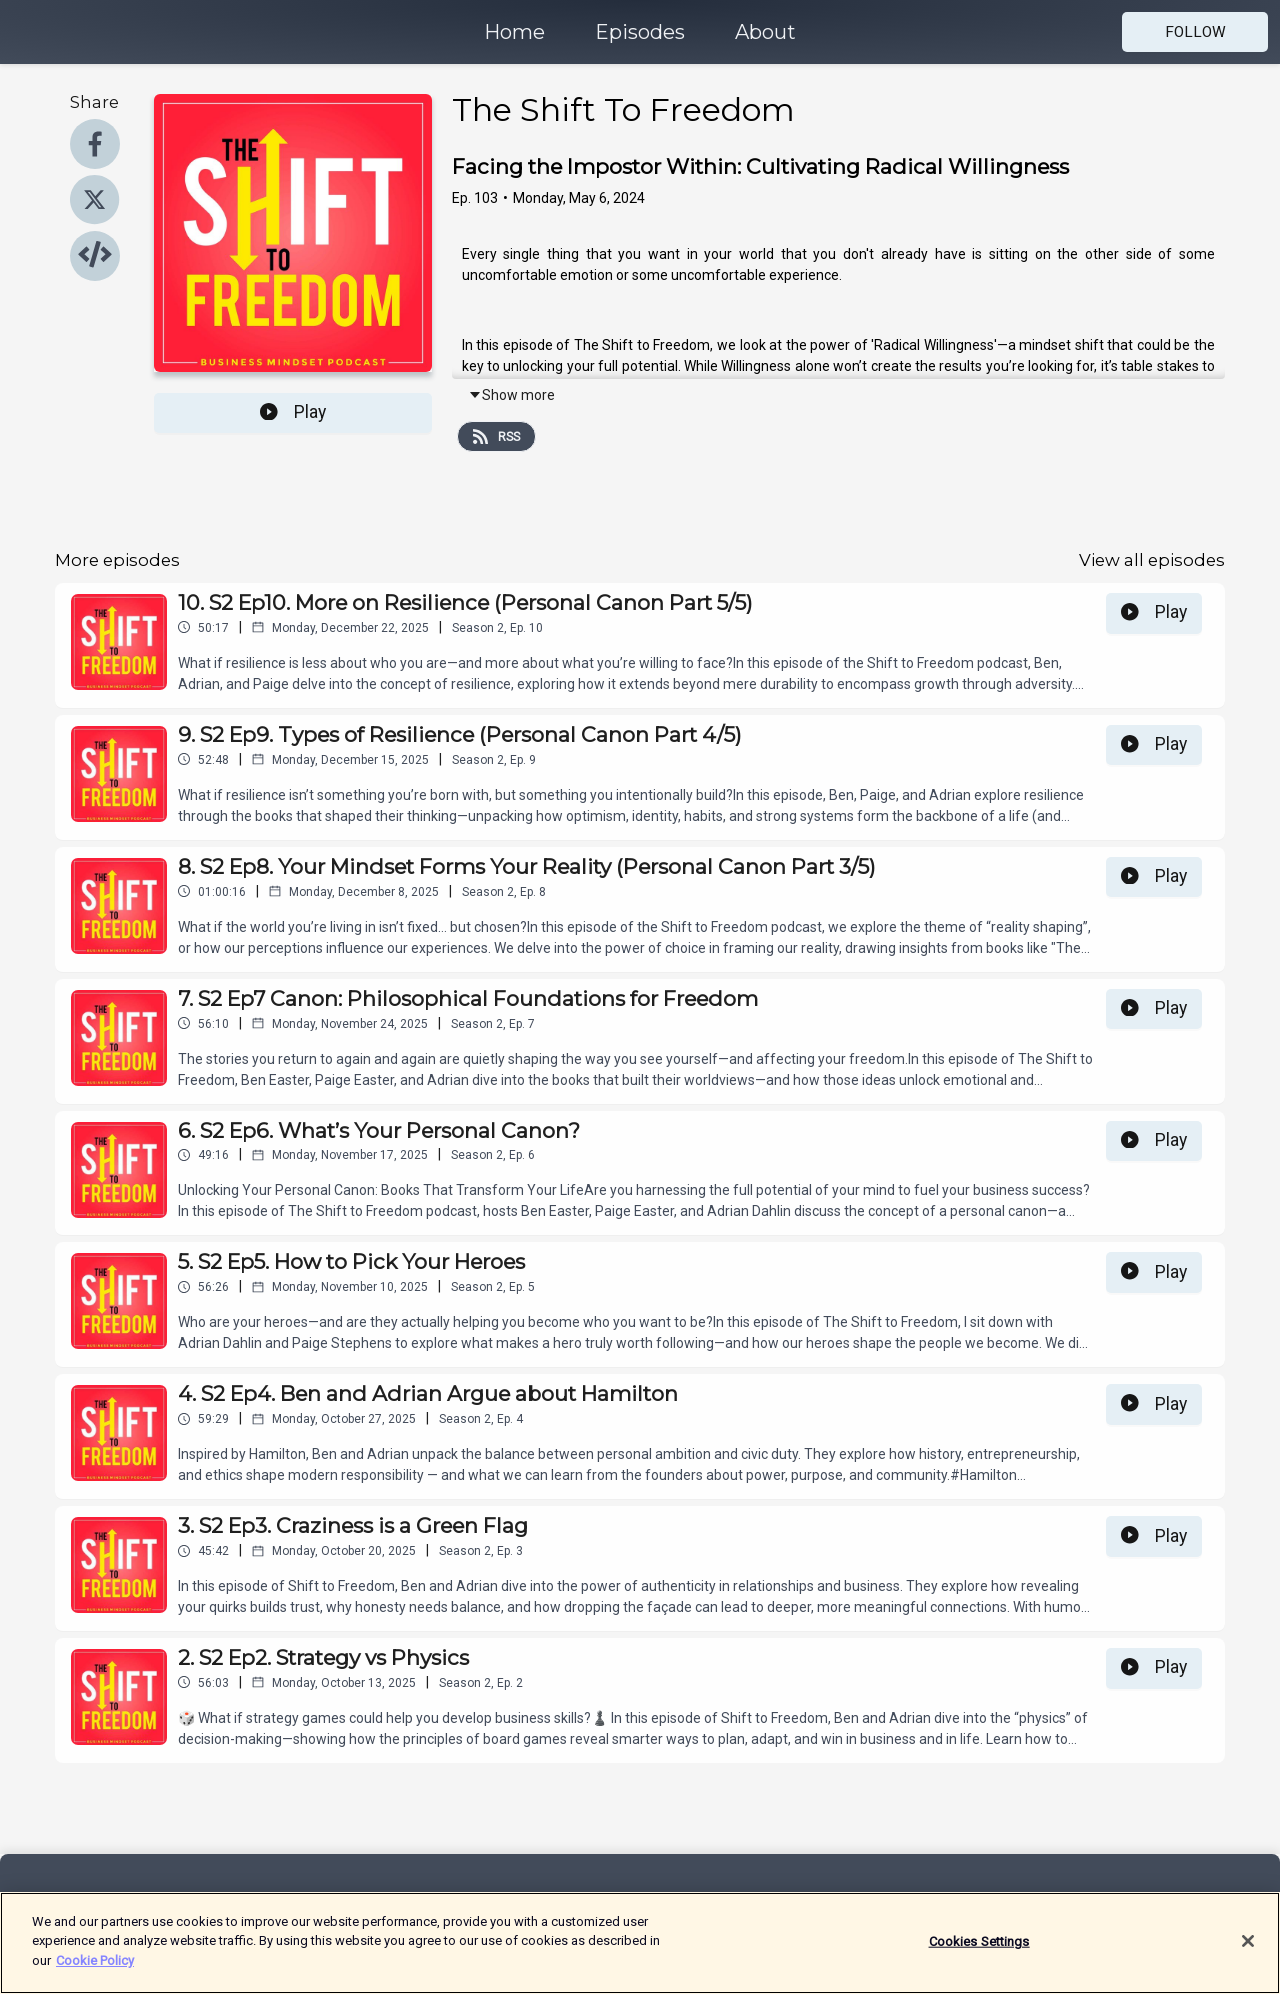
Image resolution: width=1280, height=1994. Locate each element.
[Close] (1248, 1950)
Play (293, 412)
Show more (511, 395)
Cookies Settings (979, 1950)
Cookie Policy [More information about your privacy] (95, 1970)
